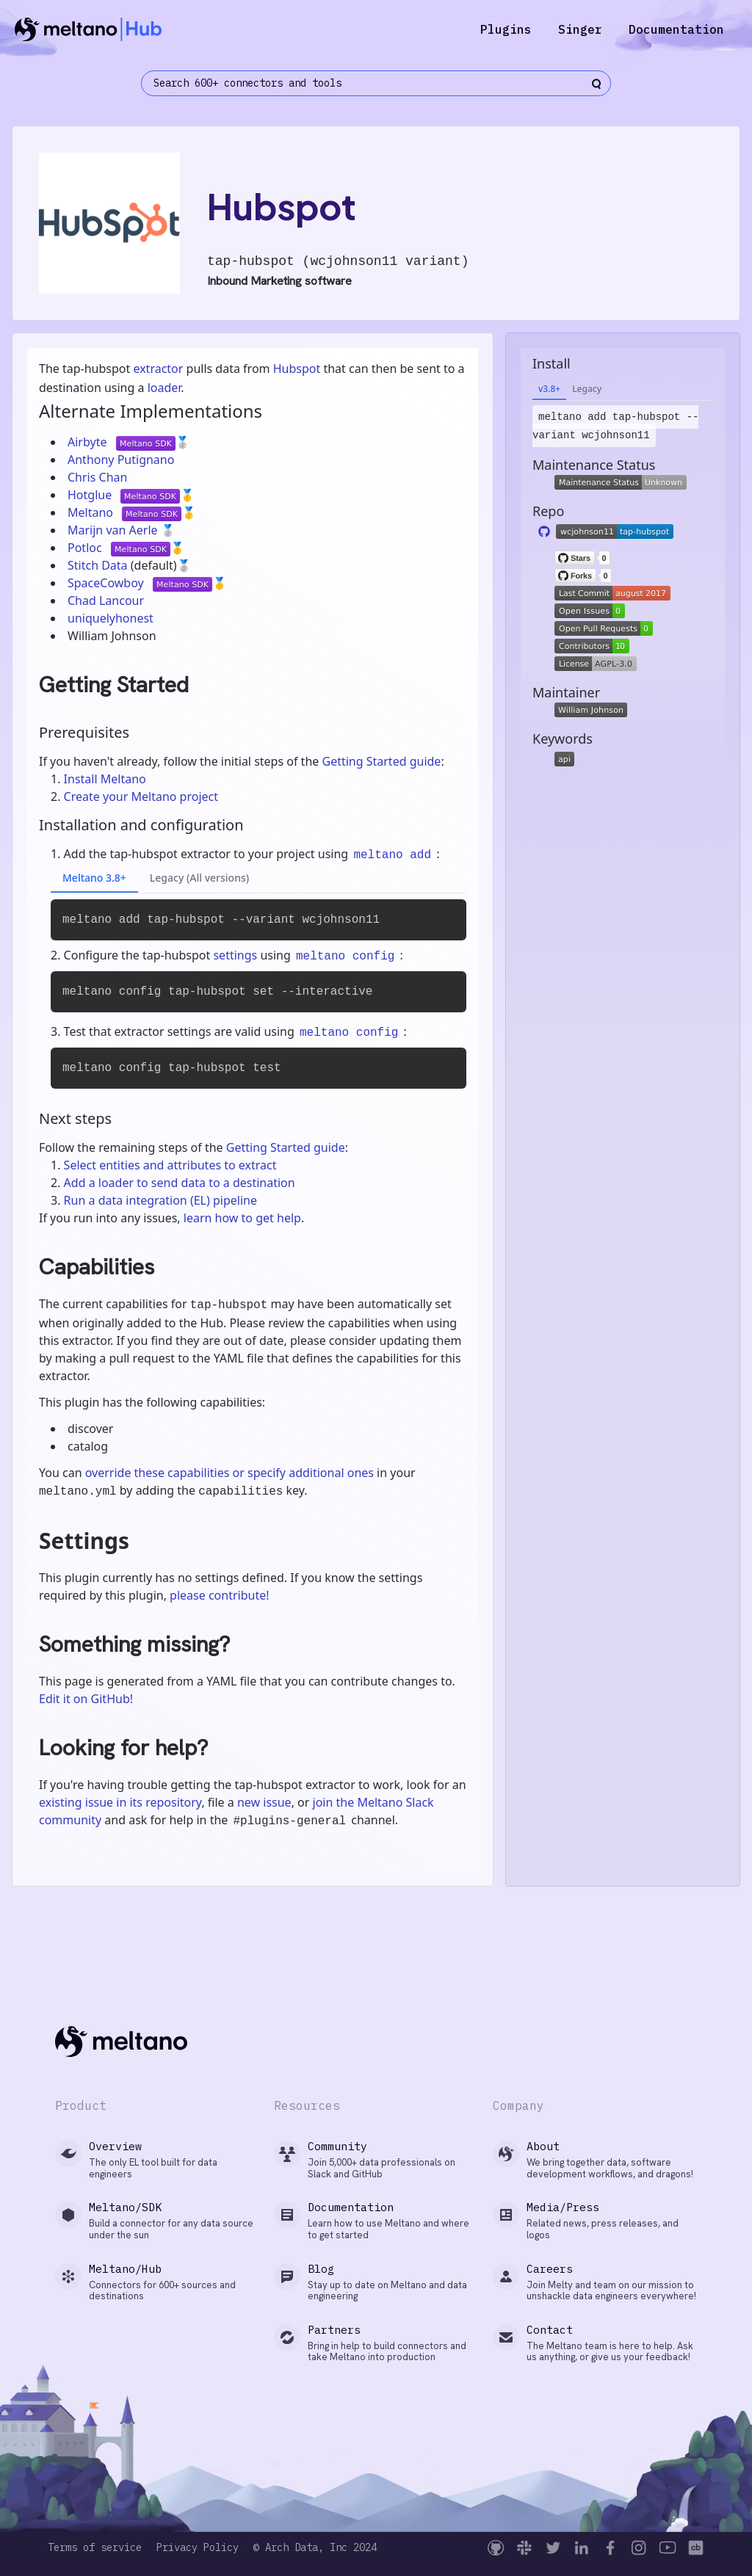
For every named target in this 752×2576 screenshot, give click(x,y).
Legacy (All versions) (199, 878)
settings (235, 955)
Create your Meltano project (141, 796)
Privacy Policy (197, 2547)
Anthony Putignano (121, 459)
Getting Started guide (381, 761)
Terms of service (95, 2547)
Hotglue (91, 495)
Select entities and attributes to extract (170, 1165)
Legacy (586, 388)
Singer (580, 29)
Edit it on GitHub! (86, 1699)
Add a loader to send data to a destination (179, 1183)
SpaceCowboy (107, 583)
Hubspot (297, 368)
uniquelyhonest (110, 618)
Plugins (506, 29)
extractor (158, 368)
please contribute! (219, 1595)
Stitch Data (99, 565)
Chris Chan (97, 477)
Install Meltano (105, 779)
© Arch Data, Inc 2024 (315, 2547)
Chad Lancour (106, 600)
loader (164, 388)
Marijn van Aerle (114, 530)
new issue (264, 1802)
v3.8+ (549, 388)
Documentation (676, 29)
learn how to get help (242, 1218)
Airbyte (89, 442)
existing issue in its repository (120, 1802)
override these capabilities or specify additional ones (229, 1473)
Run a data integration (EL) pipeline (160, 1200)
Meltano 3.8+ (94, 878)
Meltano (92, 512)
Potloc (86, 548)
